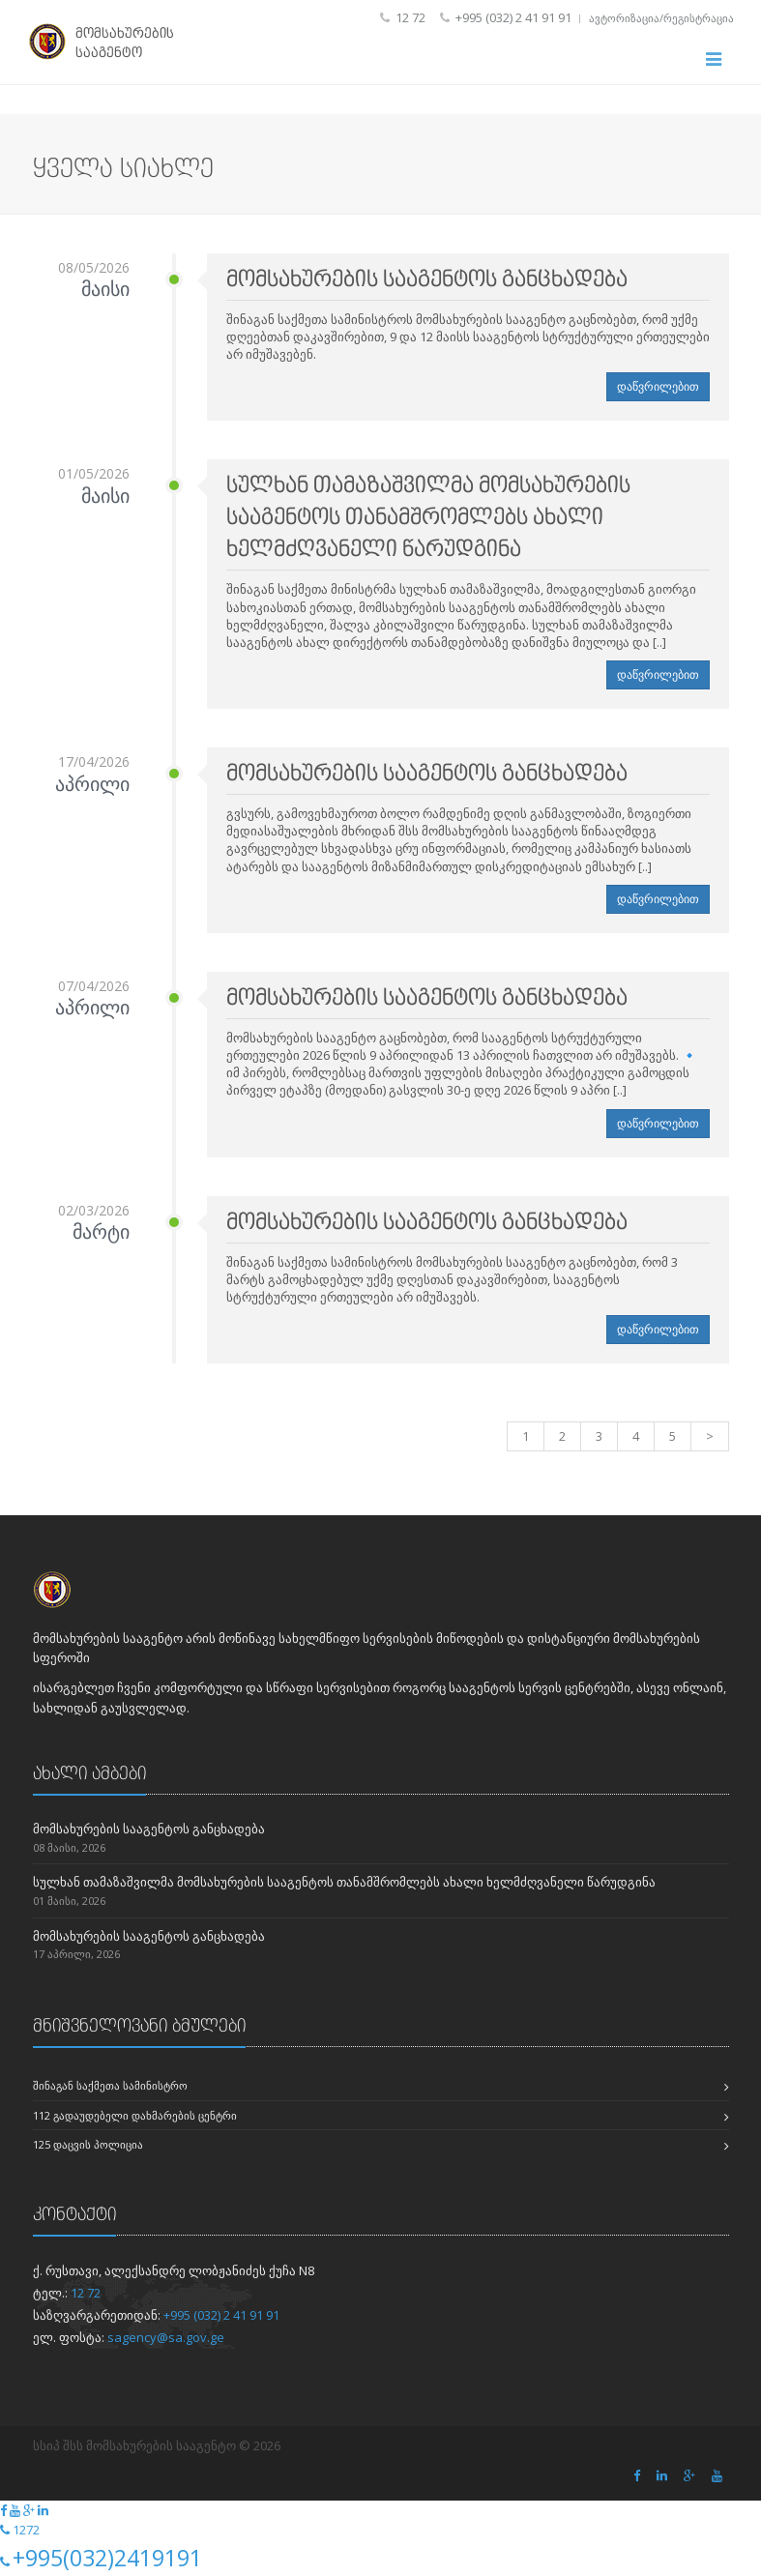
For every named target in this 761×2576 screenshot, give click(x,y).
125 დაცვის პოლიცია (88, 2144)
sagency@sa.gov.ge (165, 2337)
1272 (26, 2529)
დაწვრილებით (658, 386)
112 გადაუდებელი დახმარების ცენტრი (135, 2115)
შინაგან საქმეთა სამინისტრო (110, 2085)
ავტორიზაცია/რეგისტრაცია (661, 18)
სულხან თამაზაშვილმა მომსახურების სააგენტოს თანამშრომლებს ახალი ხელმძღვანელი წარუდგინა (344, 1881)
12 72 (86, 2292)
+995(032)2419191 (107, 2557)
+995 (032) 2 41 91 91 (221, 2315)
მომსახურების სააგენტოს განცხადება (149, 1828)
